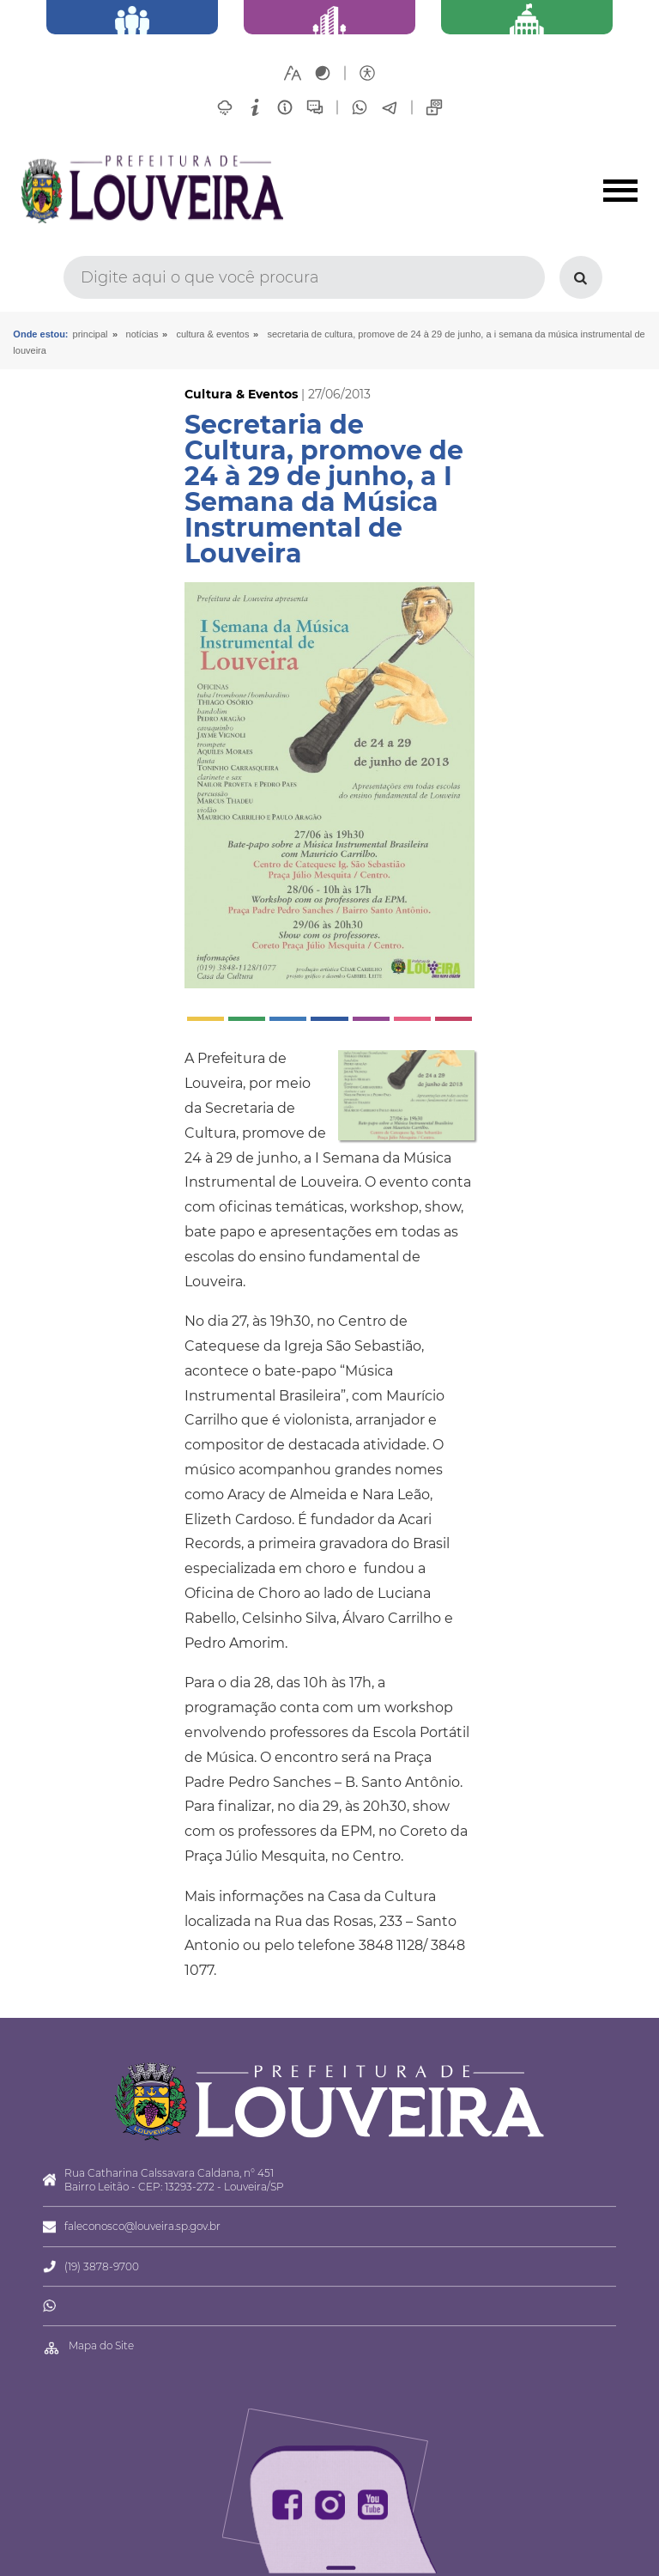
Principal (90, 334)
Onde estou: (40, 334)
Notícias (142, 334)
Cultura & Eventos (212, 334)
